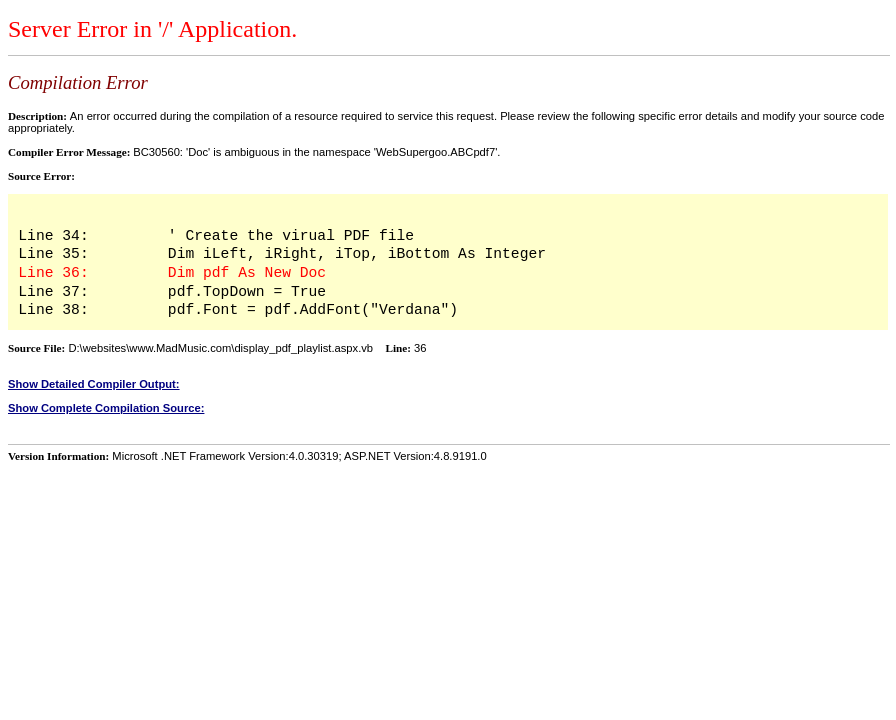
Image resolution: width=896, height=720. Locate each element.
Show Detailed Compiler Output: (94, 384)
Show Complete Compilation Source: (106, 408)
